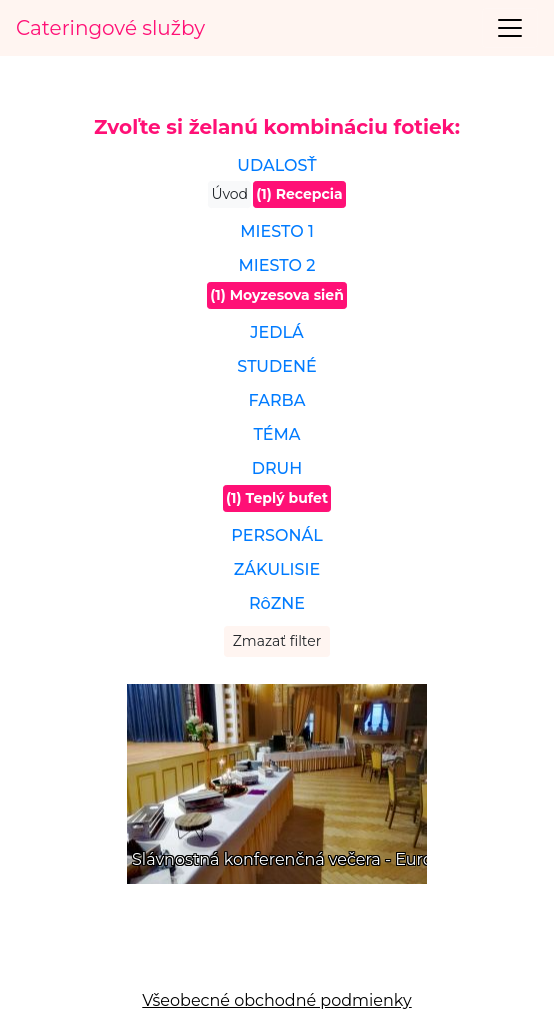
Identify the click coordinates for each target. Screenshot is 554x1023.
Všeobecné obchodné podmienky (276, 1000)
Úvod (229, 194)
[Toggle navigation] (510, 28)
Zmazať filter (277, 641)
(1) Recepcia (299, 194)
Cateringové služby (110, 28)
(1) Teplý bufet (277, 498)
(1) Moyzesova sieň (277, 295)
